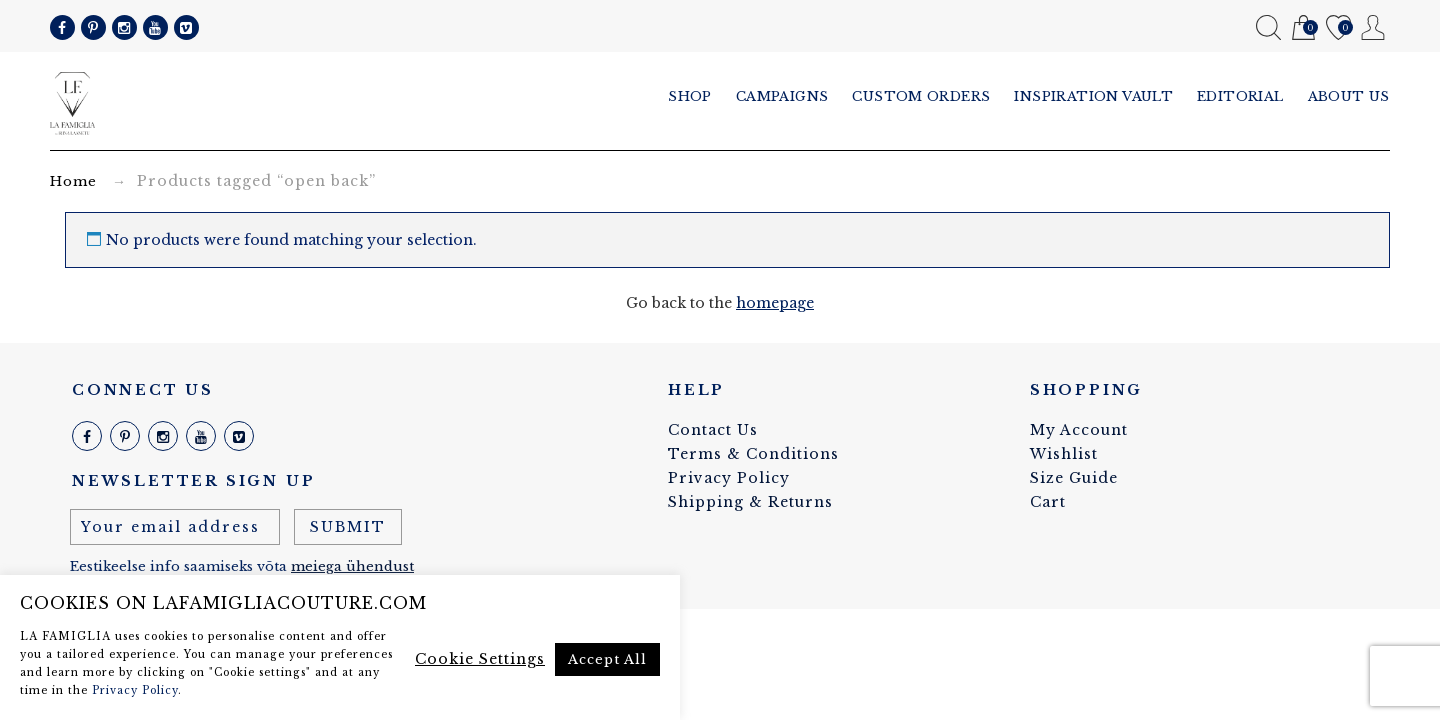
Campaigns (782, 96)
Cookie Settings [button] (480, 659)
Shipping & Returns (750, 502)
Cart (1303, 28)
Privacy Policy (729, 478)
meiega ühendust (352, 566)
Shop (690, 96)
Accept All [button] (607, 659)
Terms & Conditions (753, 454)
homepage (775, 303)
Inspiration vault (1093, 96)
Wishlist (1338, 28)
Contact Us (713, 430)
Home (73, 181)
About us (1349, 96)
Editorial (1240, 96)
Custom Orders (921, 96)
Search (1268, 27)
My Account (1373, 27)
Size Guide (1074, 478)
